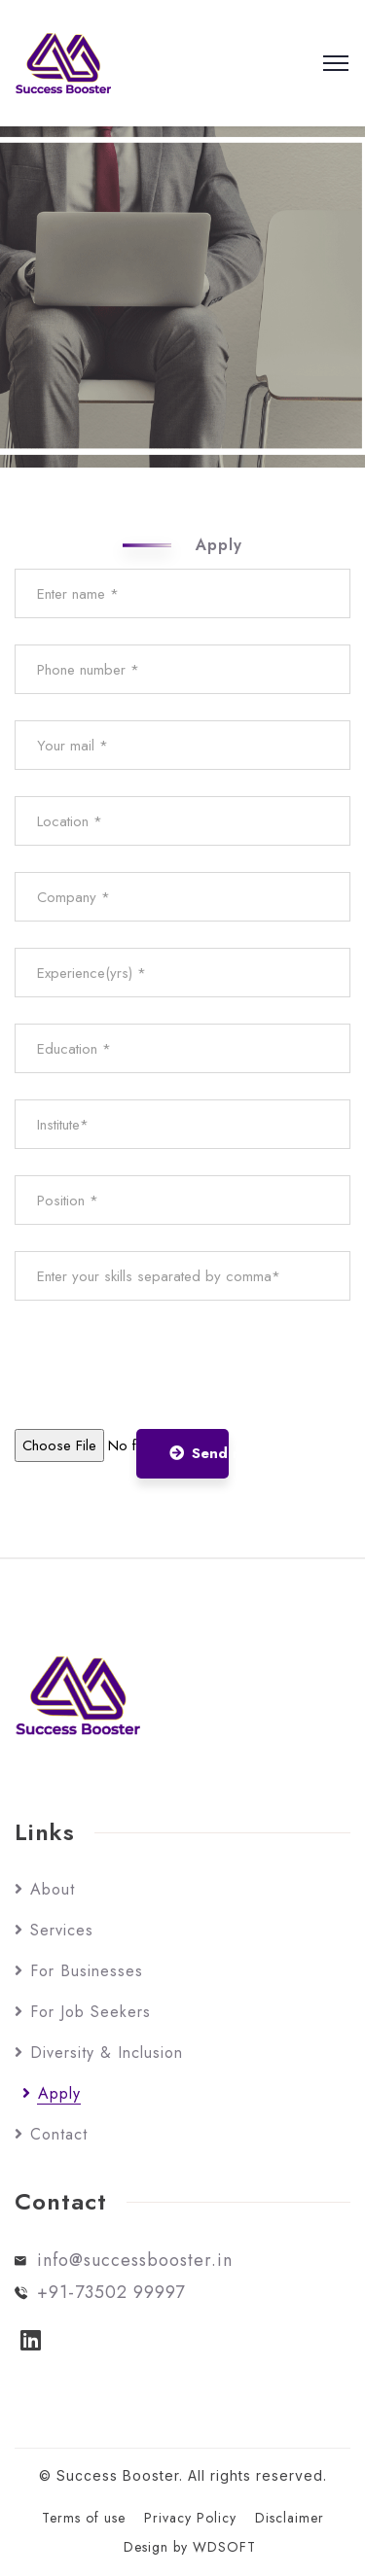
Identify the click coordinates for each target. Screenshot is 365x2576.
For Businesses (86, 1971)
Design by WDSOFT (190, 2547)
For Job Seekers (90, 2012)
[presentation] (162, 1365)
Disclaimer (289, 2517)
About (52, 1889)
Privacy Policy (190, 2517)
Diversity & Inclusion (106, 2052)
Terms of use (84, 2517)
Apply (59, 2093)
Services (61, 1930)
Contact (59, 2134)
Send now (199, 1453)
